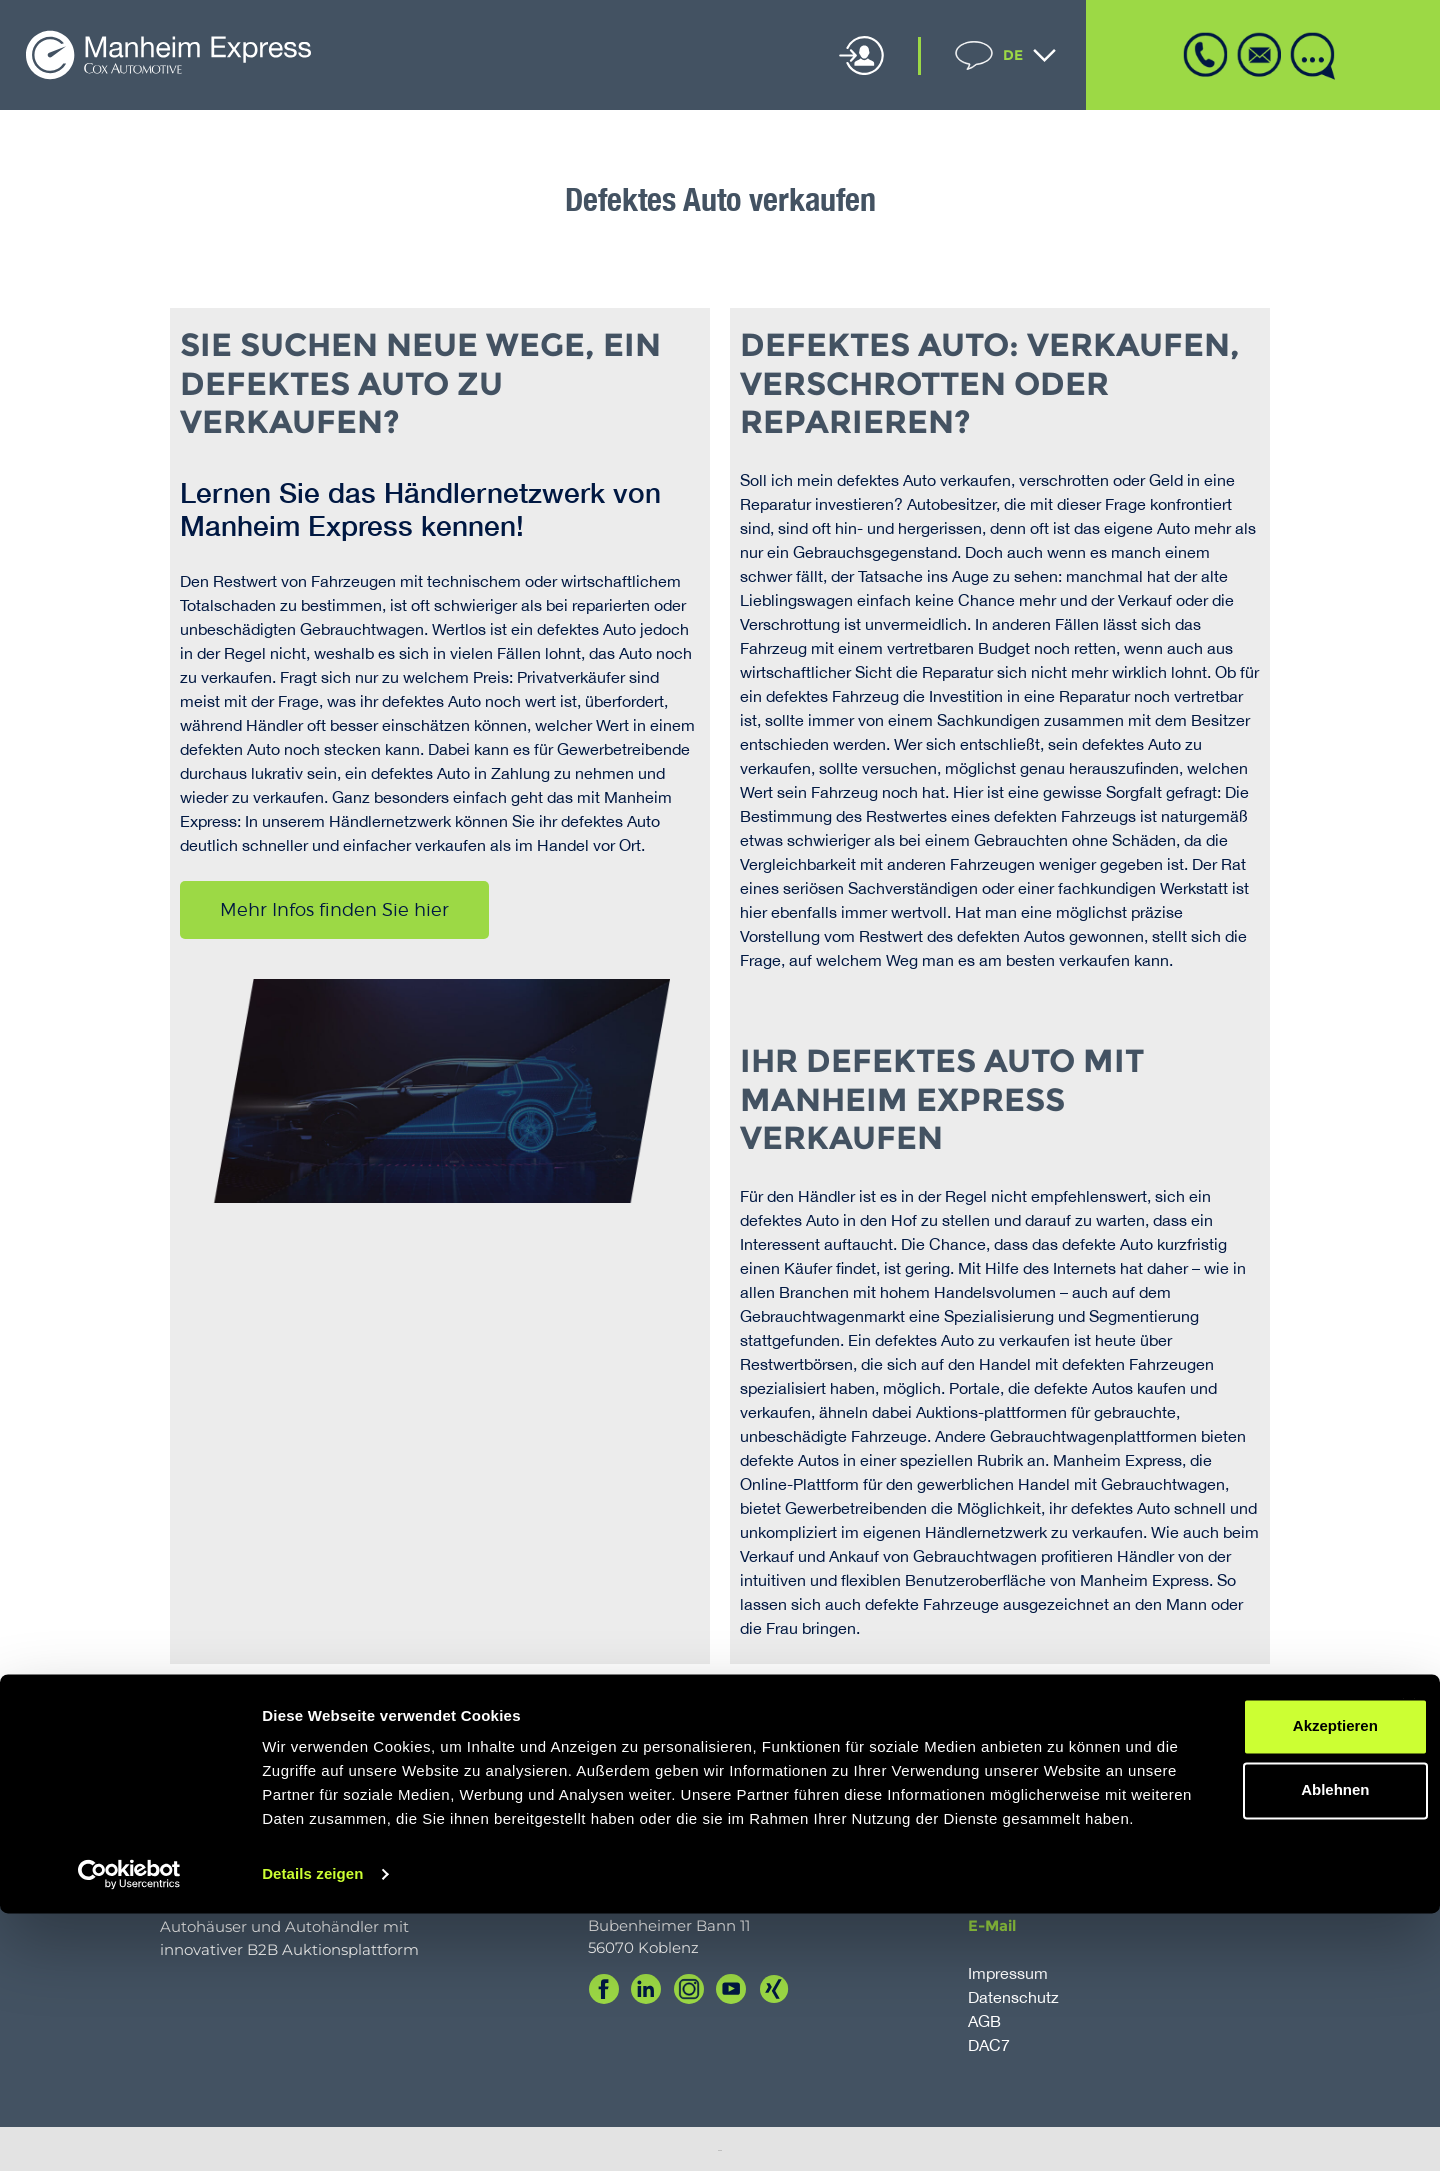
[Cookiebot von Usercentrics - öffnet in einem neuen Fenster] (129, 2132)
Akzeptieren (1221, 1959)
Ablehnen (1222, 2023)
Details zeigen (312, 2131)
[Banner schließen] (1409, 1939)
